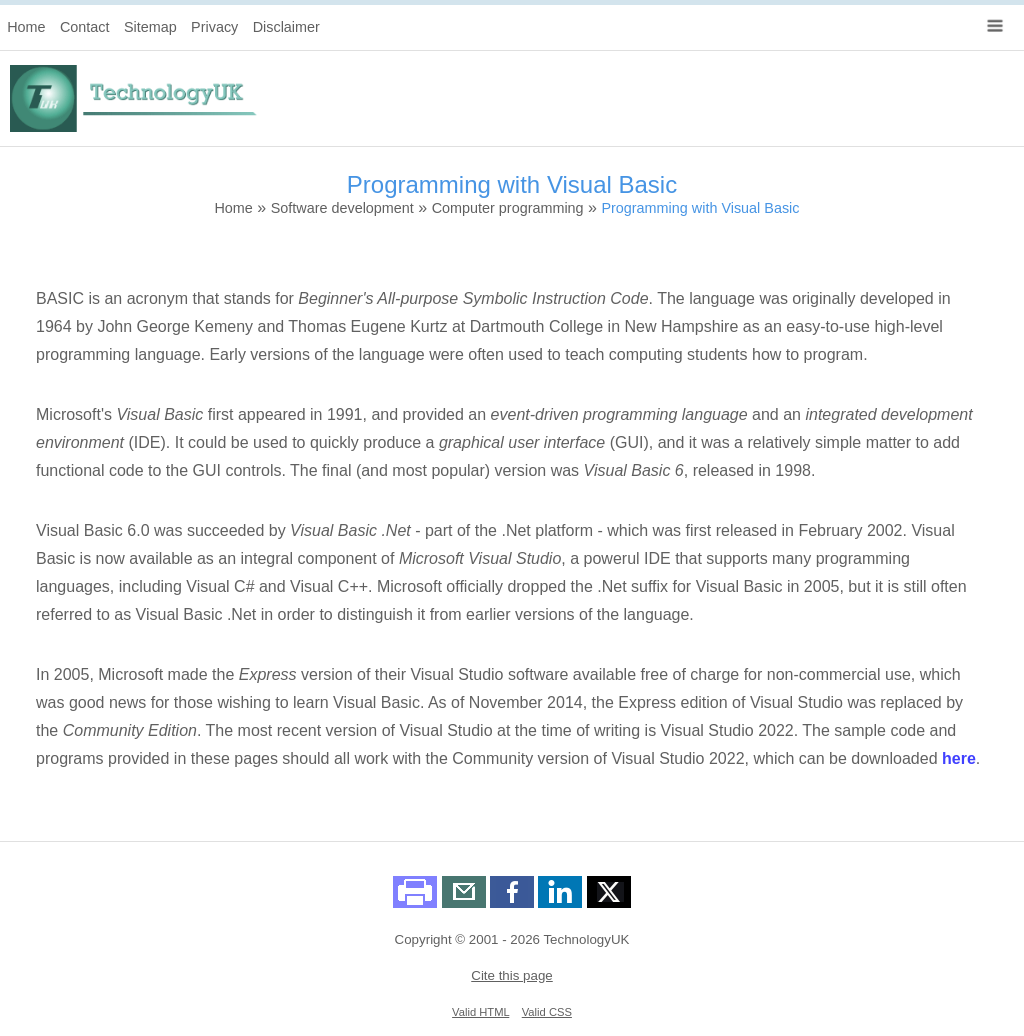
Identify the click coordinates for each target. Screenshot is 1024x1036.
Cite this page (512, 975)
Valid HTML (480, 1012)
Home (26, 27)
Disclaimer (286, 27)
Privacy (214, 27)
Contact (85, 27)
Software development (342, 208)
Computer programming (508, 208)
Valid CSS (547, 1012)
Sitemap (150, 27)
